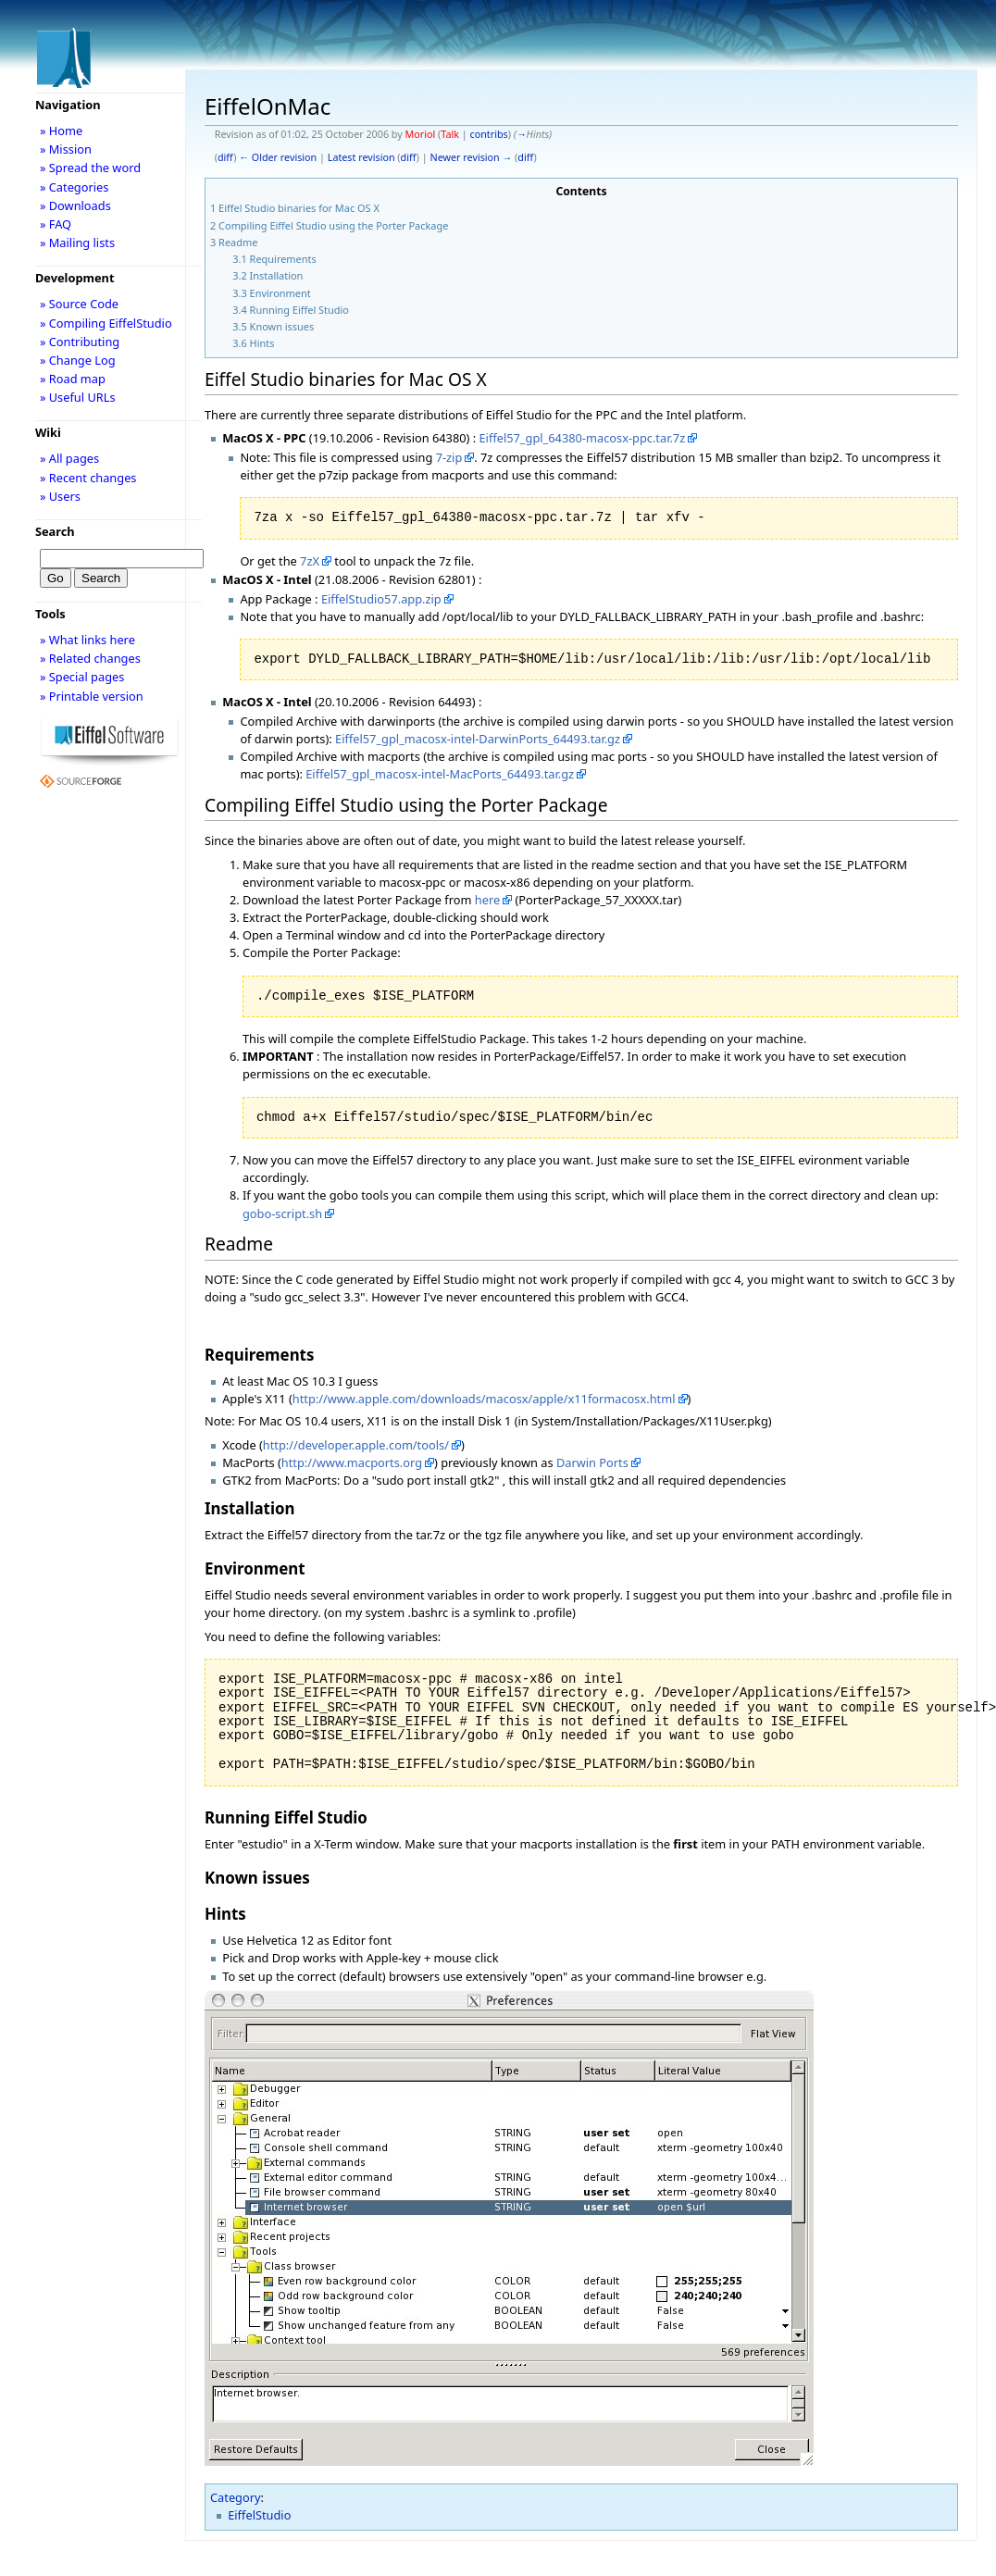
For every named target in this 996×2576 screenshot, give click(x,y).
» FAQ (55, 224)
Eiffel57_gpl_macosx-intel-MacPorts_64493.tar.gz (439, 773)
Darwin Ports (592, 1462)
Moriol (420, 134)
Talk (450, 134)
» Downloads (75, 205)
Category (235, 2497)
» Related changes (90, 658)
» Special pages (82, 676)
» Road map (73, 378)
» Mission (66, 149)
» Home (61, 130)
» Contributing (79, 341)
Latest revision (361, 157)
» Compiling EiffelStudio (106, 323)
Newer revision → (471, 157)
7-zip (449, 457)
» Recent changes (88, 477)
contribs (489, 134)
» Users (60, 496)
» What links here (87, 639)
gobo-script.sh (282, 1213)
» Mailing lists (77, 242)
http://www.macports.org (351, 1462)
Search (55, 531)
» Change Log (78, 360)
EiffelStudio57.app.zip (381, 599)
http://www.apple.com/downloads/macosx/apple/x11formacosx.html (484, 1398)
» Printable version (91, 696)
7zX (309, 561)
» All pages (69, 458)
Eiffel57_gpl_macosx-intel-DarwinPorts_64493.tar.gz (477, 738)
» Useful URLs (78, 397)
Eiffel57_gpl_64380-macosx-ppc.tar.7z (582, 437)
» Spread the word (90, 167)
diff (225, 157)
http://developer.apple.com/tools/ (356, 1445)
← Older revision (278, 157)
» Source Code (79, 303)
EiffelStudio (259, 2515)
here (487, 899)
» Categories (74, 187)
